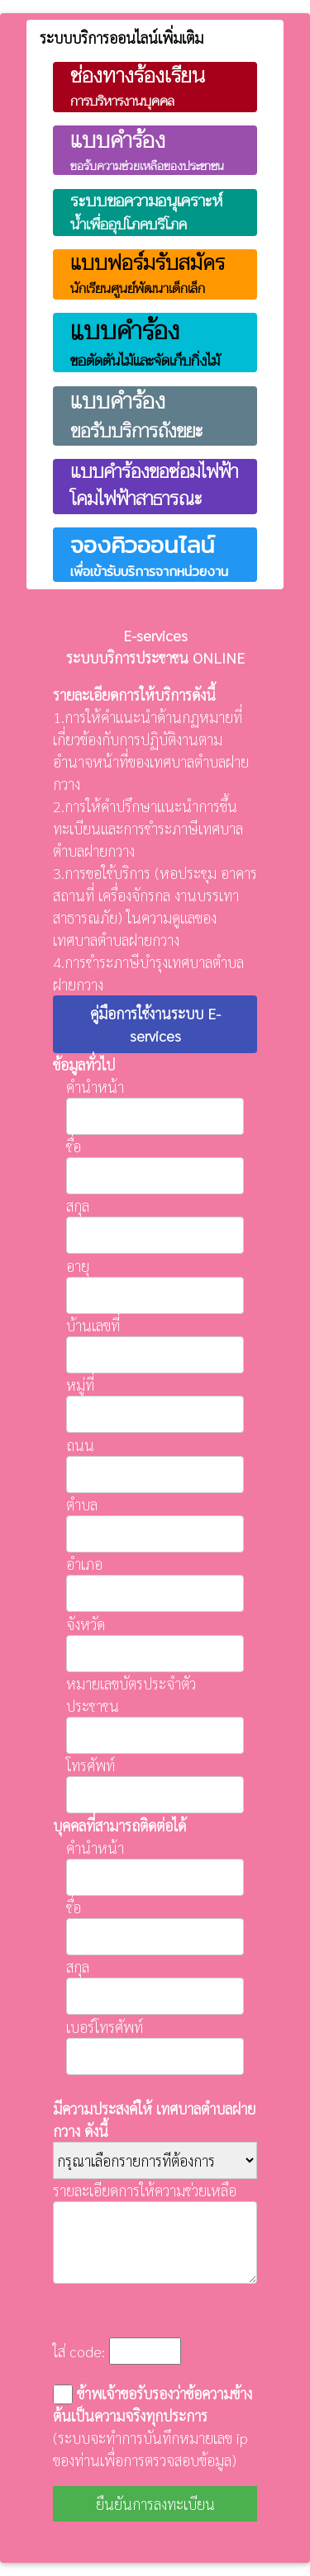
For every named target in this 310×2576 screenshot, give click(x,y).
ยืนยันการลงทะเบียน (155, 2503)
